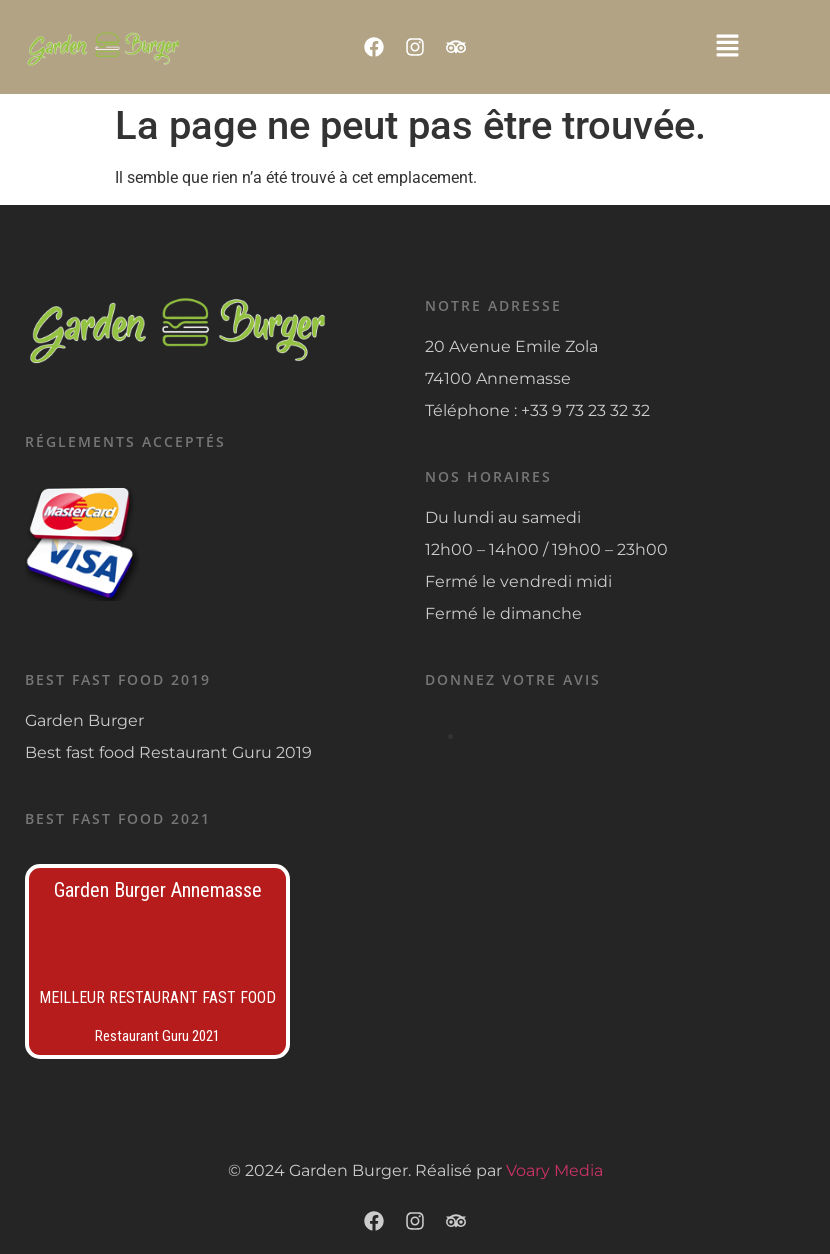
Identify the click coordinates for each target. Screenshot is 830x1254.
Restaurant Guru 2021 (157, 1036)
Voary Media (554, 1170)
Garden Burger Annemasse (158, 890)
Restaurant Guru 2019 (225, 752)
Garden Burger (84, 720)
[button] (727, 47)
